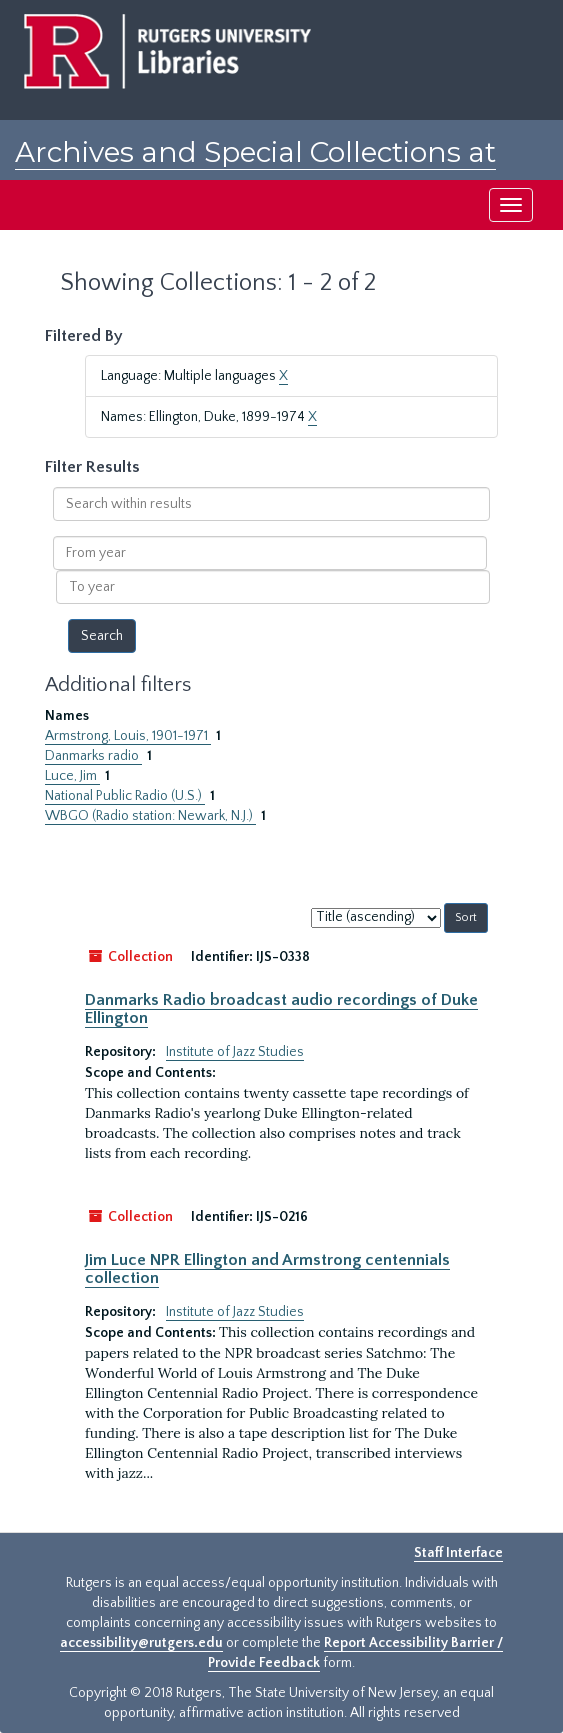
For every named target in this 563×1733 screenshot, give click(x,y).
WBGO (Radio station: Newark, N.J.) (150, 816)
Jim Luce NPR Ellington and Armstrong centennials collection (267, 1269)
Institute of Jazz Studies (235, 1052)
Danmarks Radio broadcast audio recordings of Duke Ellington (281, 1009)
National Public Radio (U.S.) (125, 796)
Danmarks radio (93, 756)
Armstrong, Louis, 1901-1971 (128, 736)
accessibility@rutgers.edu (141, 1643)
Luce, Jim (72, 776)
